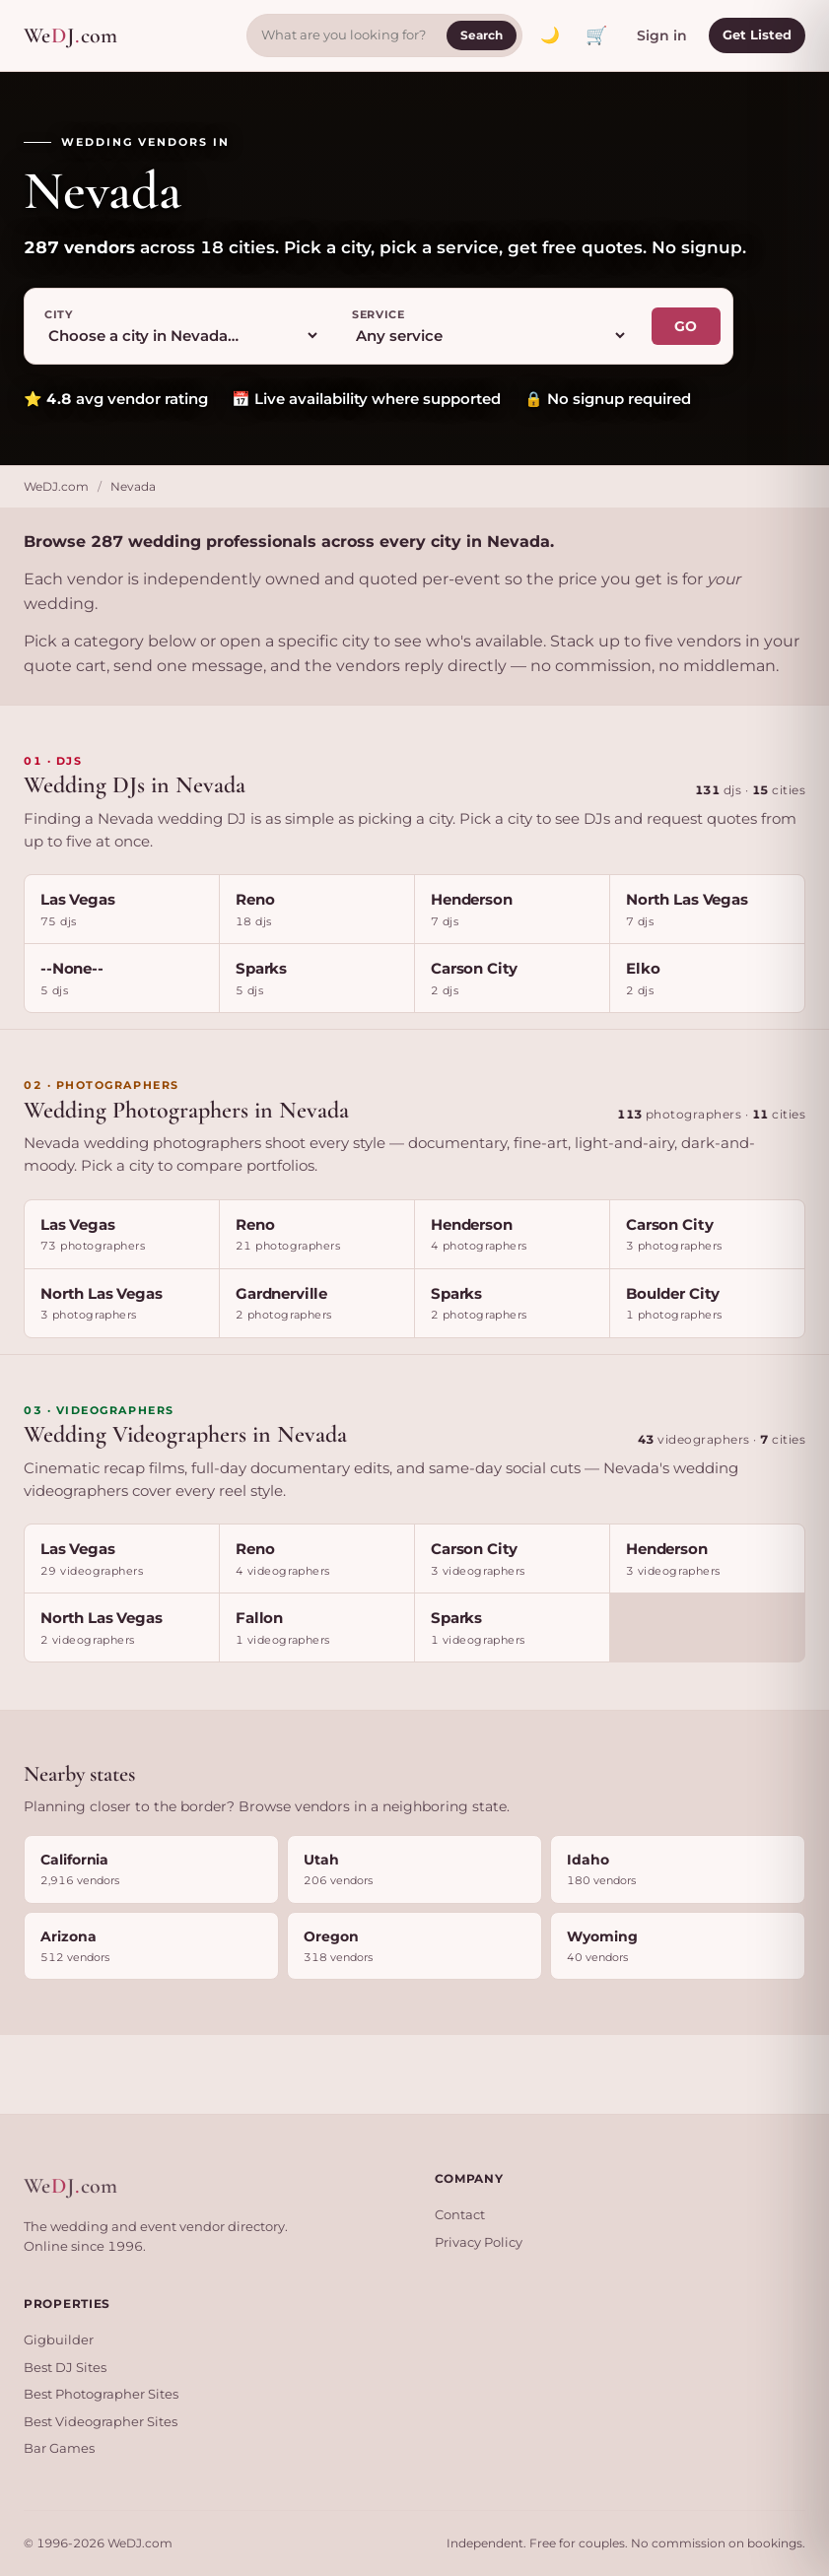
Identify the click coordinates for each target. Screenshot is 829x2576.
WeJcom (70, 36)
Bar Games (59, 2448)
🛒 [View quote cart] (596, 35)
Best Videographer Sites (100, 2421)
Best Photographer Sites (101, 2394)
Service (378, 314)
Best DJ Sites (65, 2367)
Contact (460, 2214)
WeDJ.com (56, 486)
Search (481, 35)
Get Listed (757, 34)
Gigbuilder (59, 2339)
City (58, 314)
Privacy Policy (478, 2242)
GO (686, 326)
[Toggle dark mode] (550, 35)
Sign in (662, 35)
